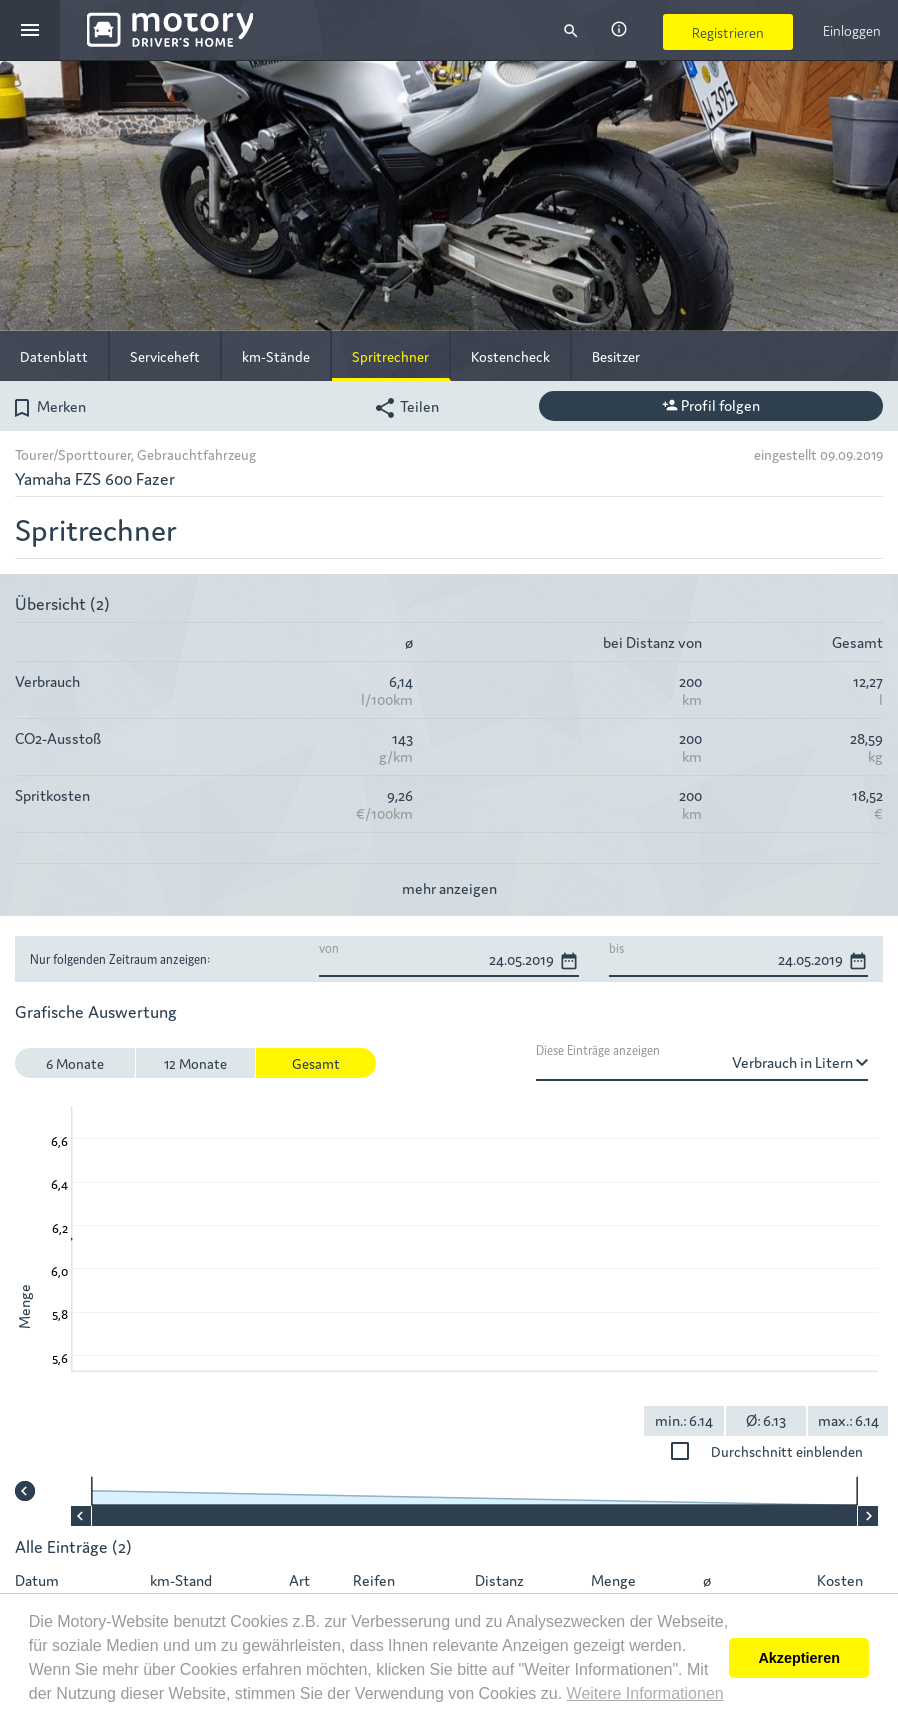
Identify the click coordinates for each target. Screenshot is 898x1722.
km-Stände (276, 356)
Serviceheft (165, 356)
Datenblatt (54, 356)
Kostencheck (510, 356)
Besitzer (616, 356)
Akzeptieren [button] (799, 1658)
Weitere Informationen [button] (645, 1693)
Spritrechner (390, 356)
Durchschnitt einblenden (805, 1451)
